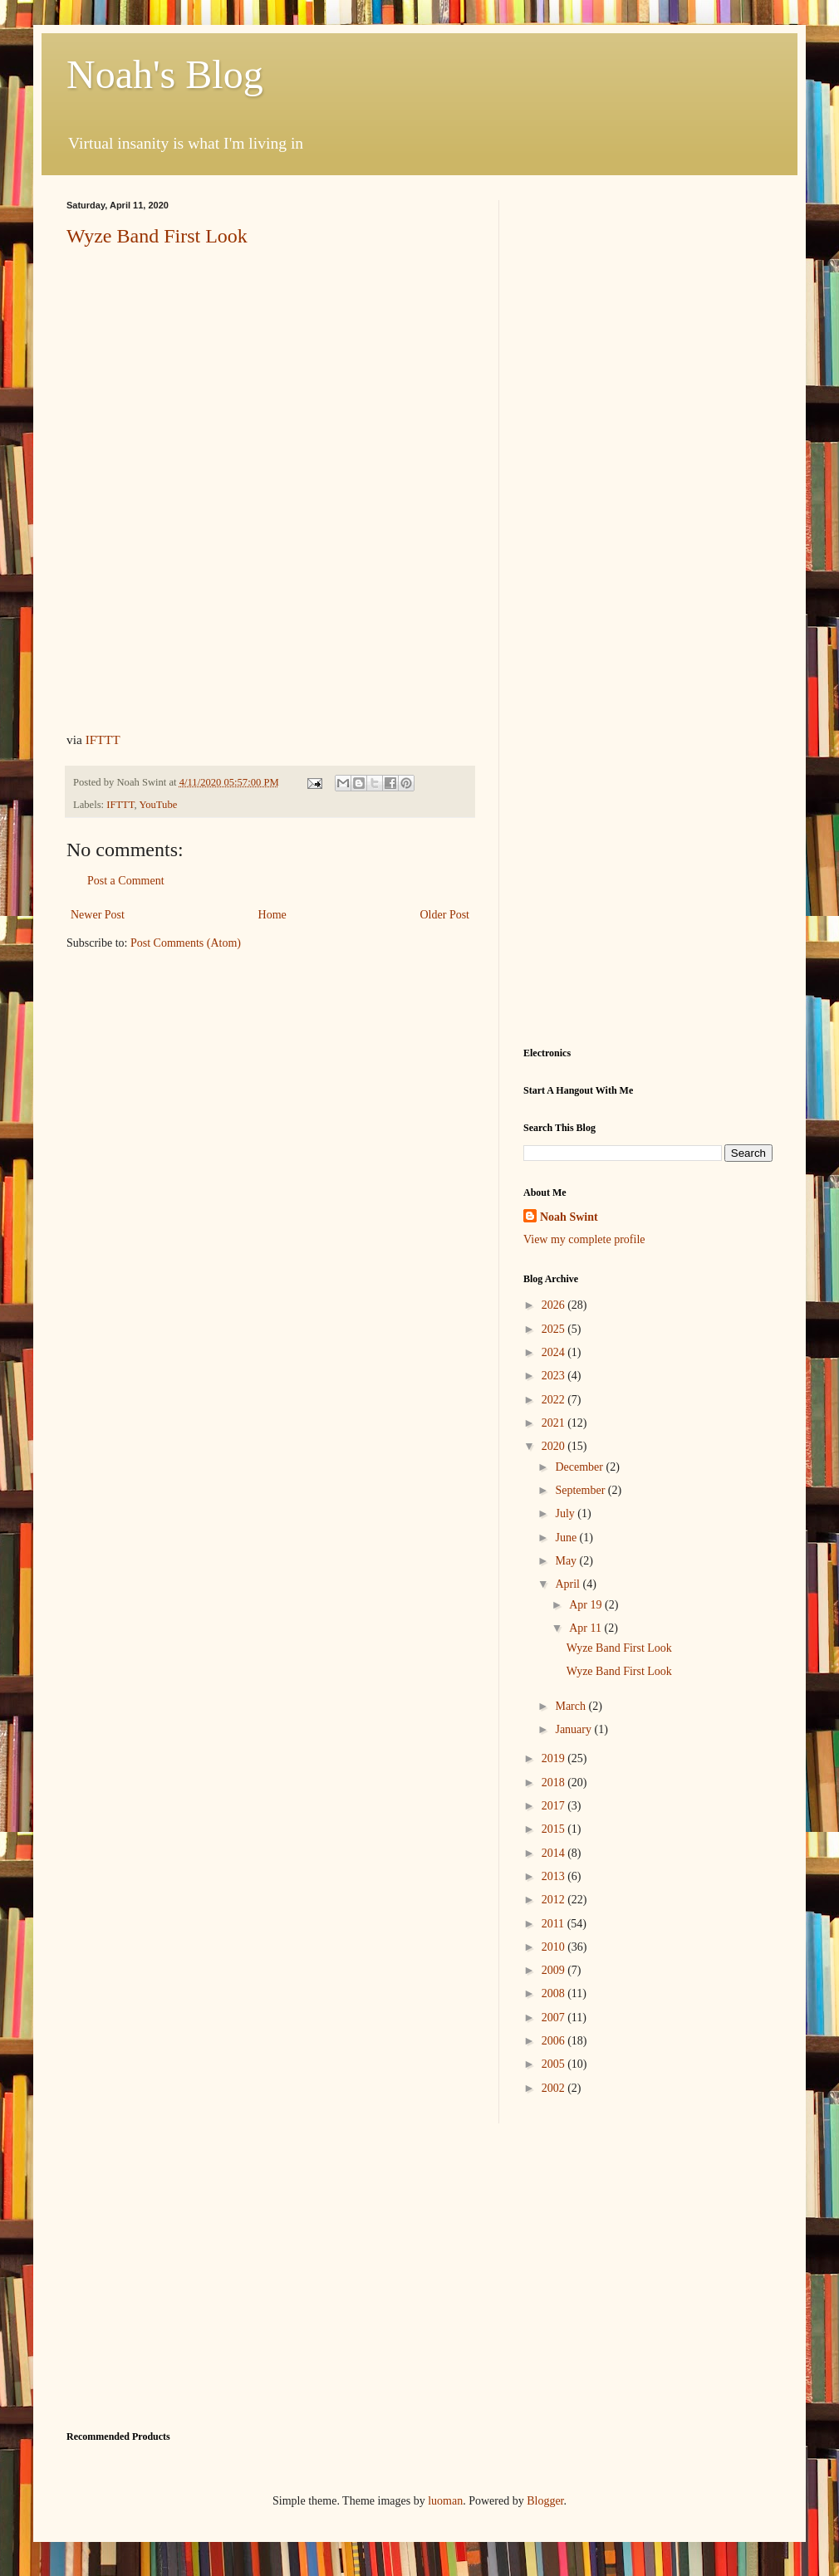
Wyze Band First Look (157, 236)
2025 (555, 1329)
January (574, 1729)
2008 (555, 1993)
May (567, 1561)
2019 (555, 1758)
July (566, 1513)
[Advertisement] (648, 283)
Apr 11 (586, 1628)
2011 (554, 1923)
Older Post (445, 914)
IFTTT (103, 739)
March (571, 1706)
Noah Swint (569, 1217)
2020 (555, 1446)
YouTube (158, 805)
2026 (555, 1305)
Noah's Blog (164, 74)
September (581, 1490)
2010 (555, 1947)
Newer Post (98, 914)
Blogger (545, 2501)
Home (272, 914)
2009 (555, 1970)
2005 (555, 2064)
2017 (555, 1806)
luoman (445, 2501)
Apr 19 (587, 1605)
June (567, 1537)
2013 (555, 1876)
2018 (555, 1782)
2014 (555, 1853)
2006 (555, 2041)
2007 (555, 2017)
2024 (555, 1352)
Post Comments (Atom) (185, 943)
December (580, 1467)
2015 (555, 1829)
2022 (555, 1399)
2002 (555, 2088)
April (568, 1584)
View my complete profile (584, 1239)
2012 (555, 1899)
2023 (555, 1375)
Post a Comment (125, 880)
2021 (555, 1423)
